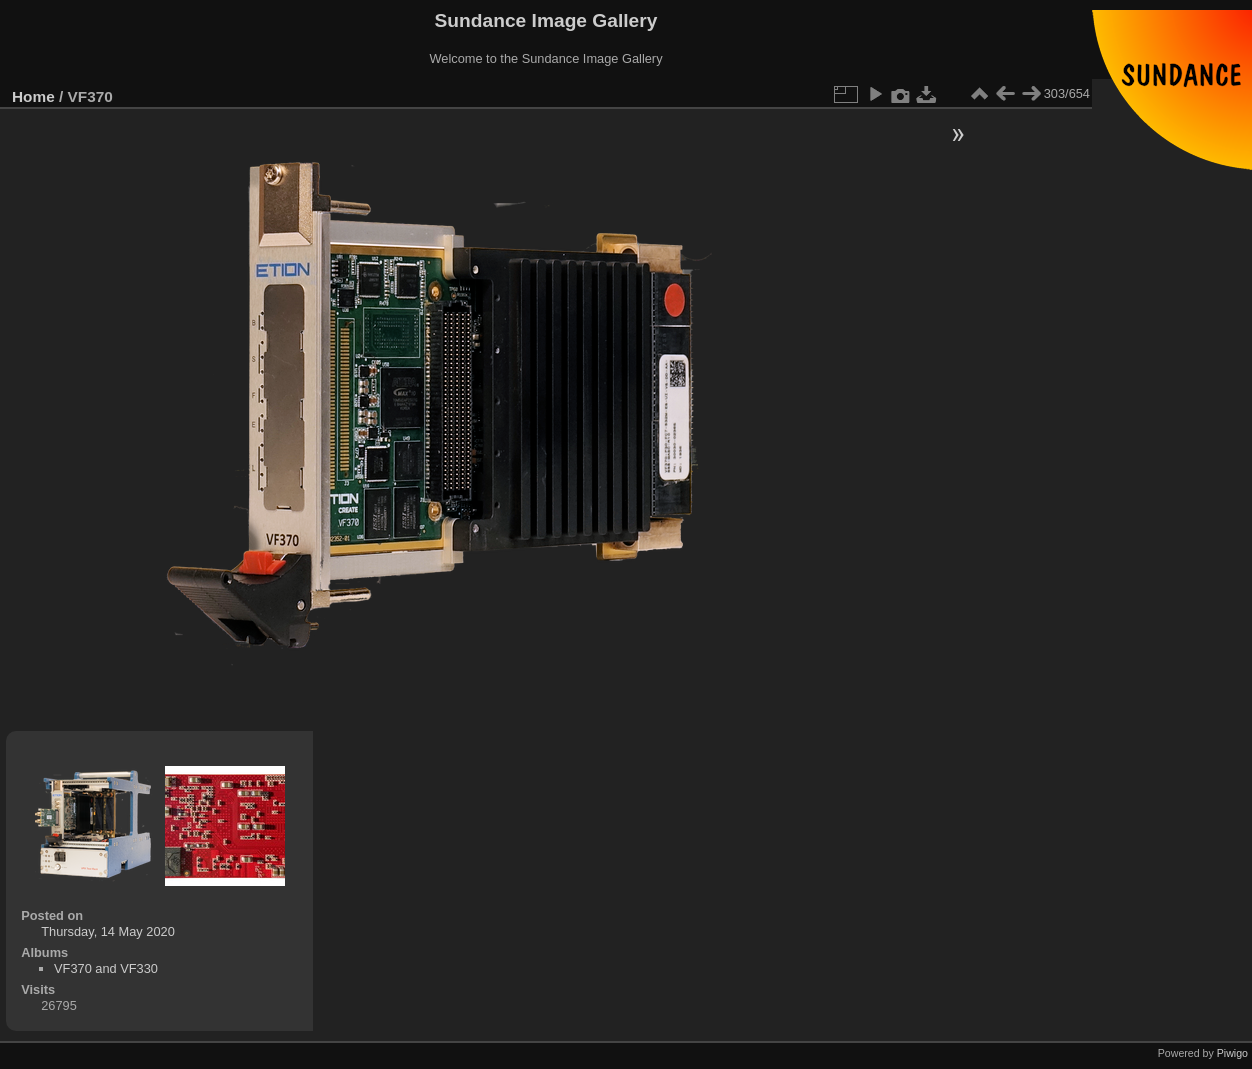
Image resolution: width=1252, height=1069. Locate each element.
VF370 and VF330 (106, 968)
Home (33, 96)
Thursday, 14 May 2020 (108, 931)
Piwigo (1232, 1053)
